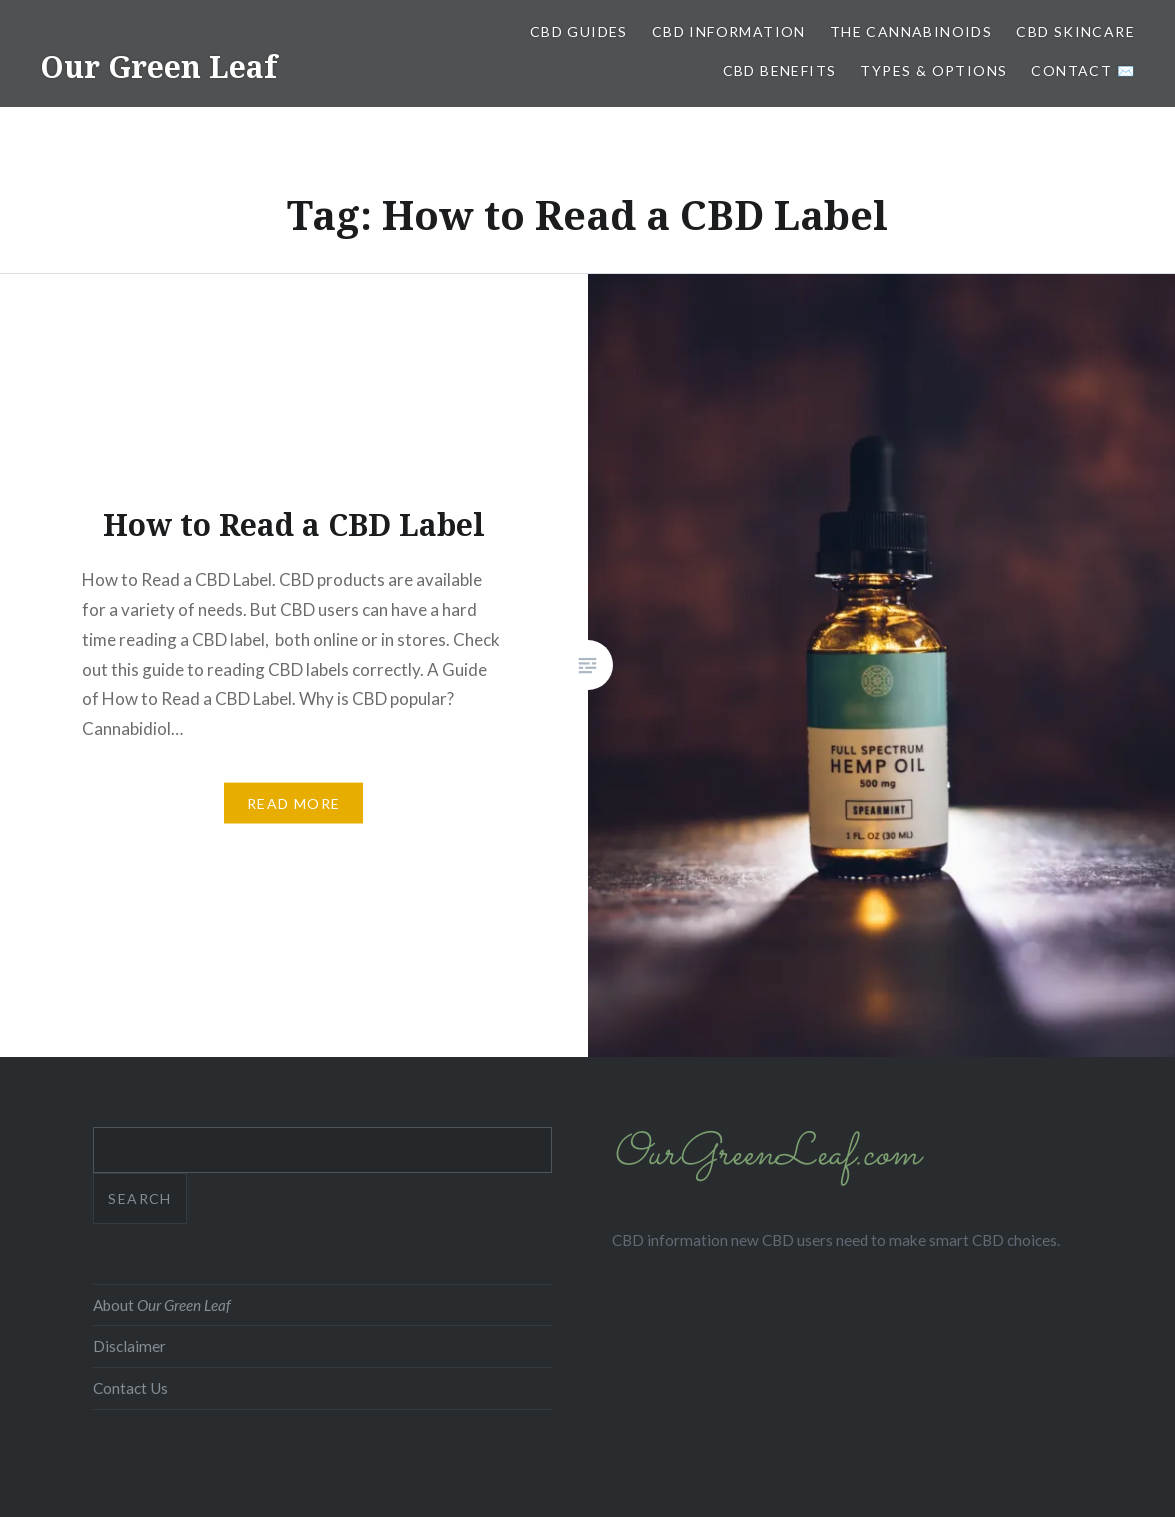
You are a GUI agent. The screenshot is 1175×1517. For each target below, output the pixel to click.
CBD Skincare (1075, 31)
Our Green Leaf (158, 66)
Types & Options (933, 70)
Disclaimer (129, 1346)
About (162, 1305)
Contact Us (130, 1388)
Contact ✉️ (1083, 70)
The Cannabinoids (911, 31)
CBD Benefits (780, 70)
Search (139, 1198)
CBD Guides (579, 31)
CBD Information (729, 31)
